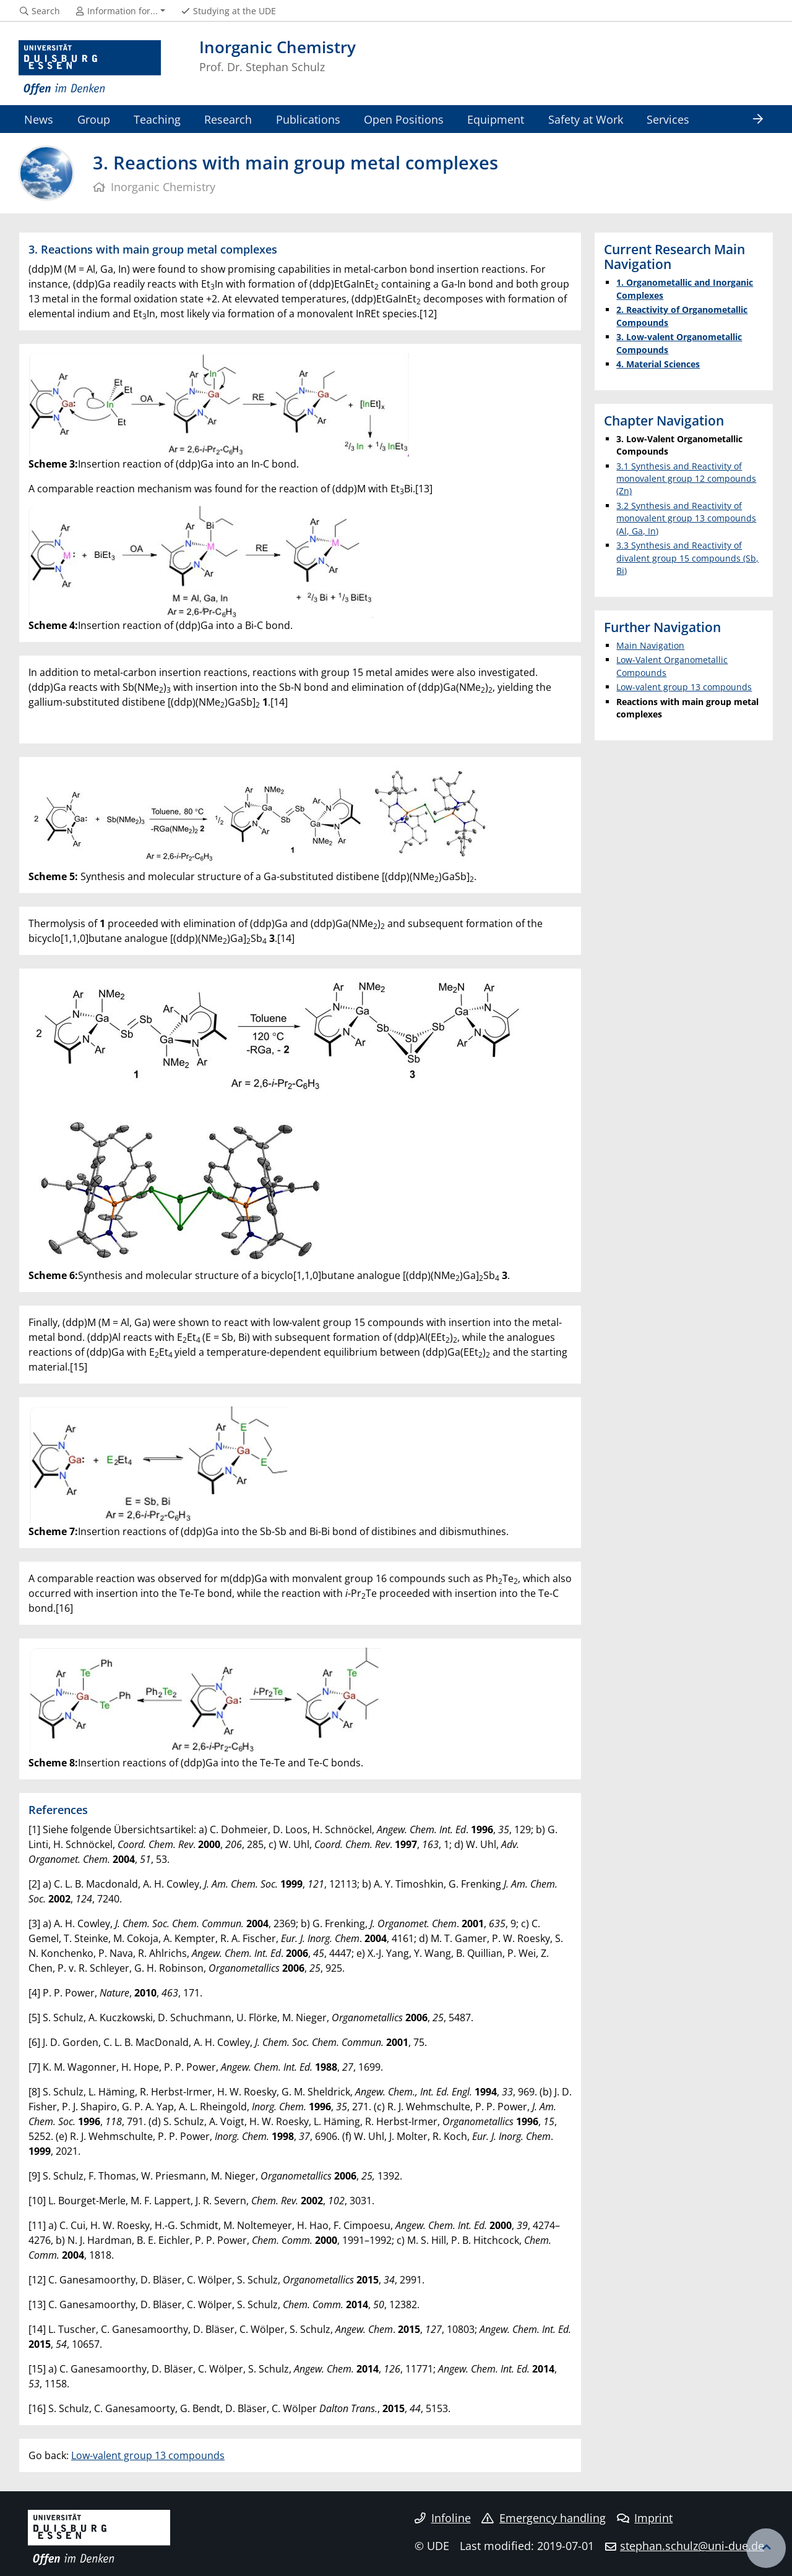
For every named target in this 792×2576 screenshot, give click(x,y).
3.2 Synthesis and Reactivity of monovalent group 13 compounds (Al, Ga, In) (686, 518)
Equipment (495, 119)
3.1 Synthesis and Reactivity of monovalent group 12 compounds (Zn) (686, 478)
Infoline (443, 2517)
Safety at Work (585, 119)
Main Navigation (650, 645)
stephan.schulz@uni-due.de (692, 2545)
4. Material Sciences (658, 364)
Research (228, 119)
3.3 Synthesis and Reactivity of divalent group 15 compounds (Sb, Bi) (687, 557)
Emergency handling (543, 2517)
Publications (308, 119)
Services (668, 119)
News (38, 119)
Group (93, 119)
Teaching (157, 119)
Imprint (645, 2517)
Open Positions (404, 119)
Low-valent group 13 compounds (148, 2455)
